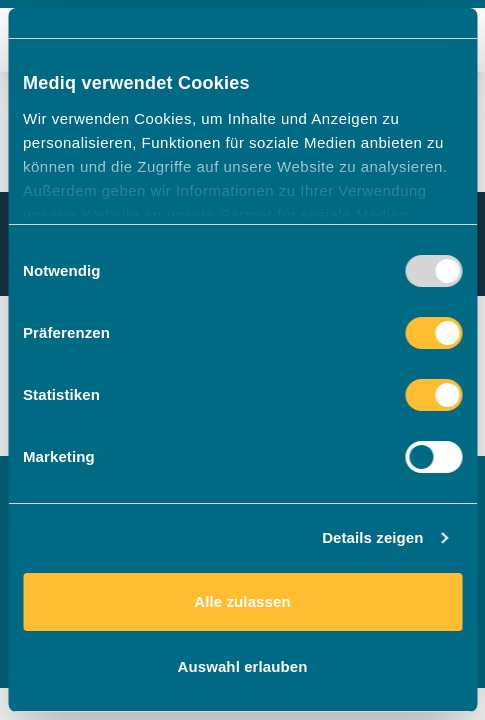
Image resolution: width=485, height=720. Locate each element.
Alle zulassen (242, 601)
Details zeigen (372, 537)
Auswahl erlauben (243, 666)
